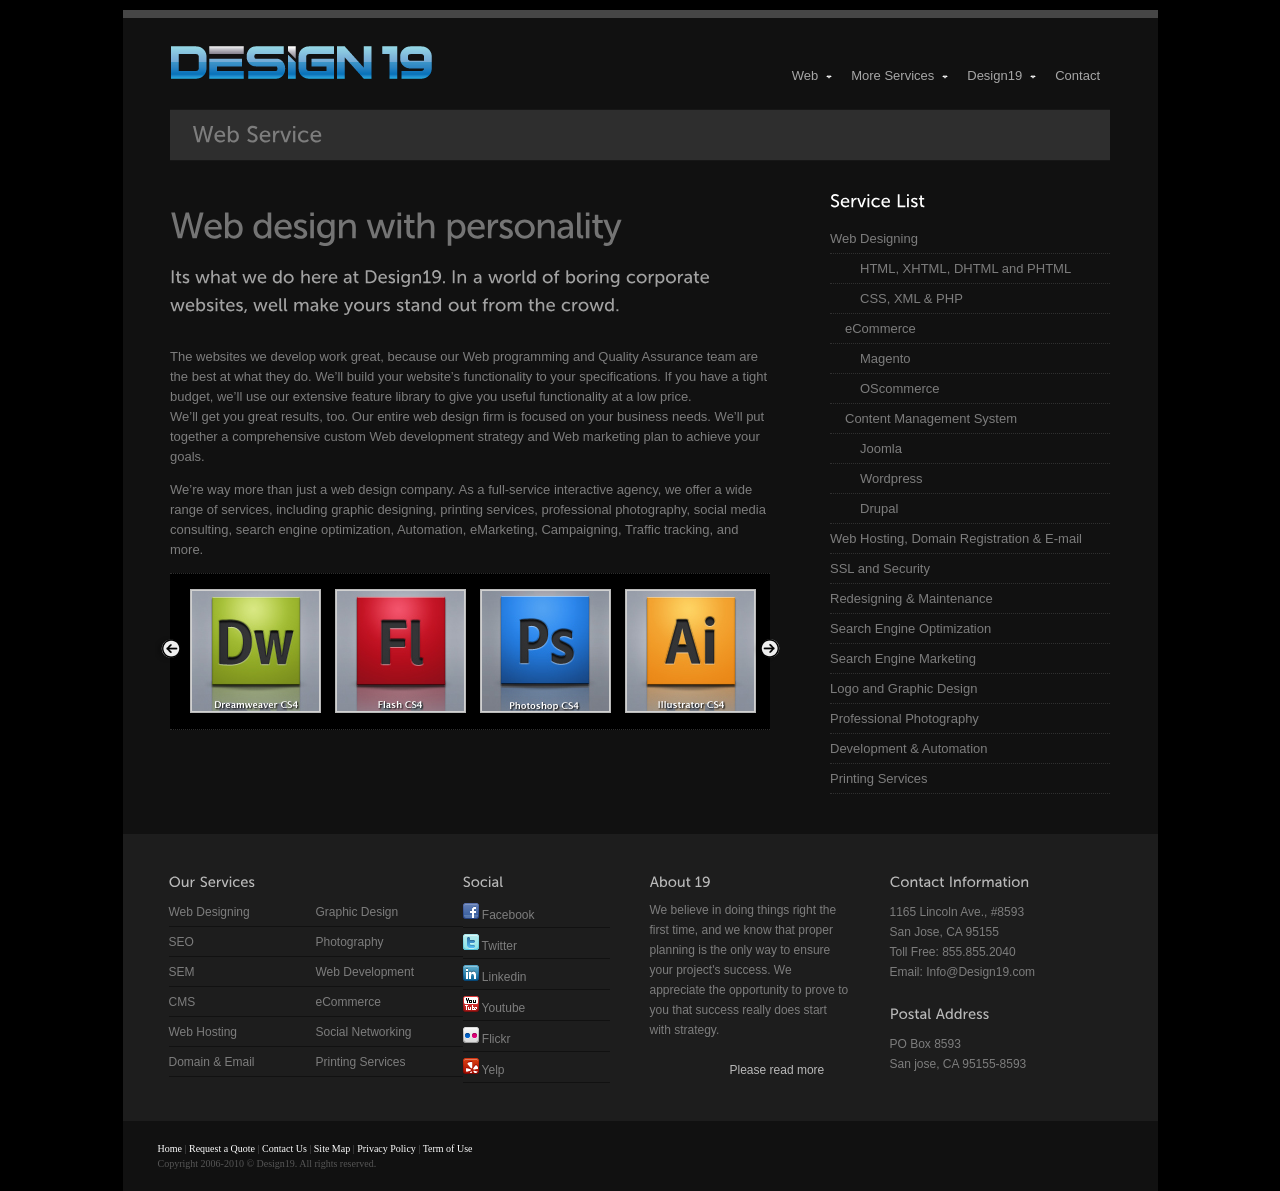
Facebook (499, 915)
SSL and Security (880, 568)
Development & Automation (909, 748)
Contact (1077, 75)
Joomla (881, 448)
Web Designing (874, 238)
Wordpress (891, 478)
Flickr (487, 1039)
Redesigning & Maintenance (911, 598)
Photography (350, 942)
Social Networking (364, 1032)
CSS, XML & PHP (911, 298)
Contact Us (284, 1148)
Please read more (777, 1070)
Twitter (490, 946)
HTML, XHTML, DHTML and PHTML (965, 268)
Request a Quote (222, 1148)
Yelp (484, 1070)
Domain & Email (212, 1062)
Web (813, 75)
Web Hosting (203, 1032)
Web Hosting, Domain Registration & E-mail (956, 538)
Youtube (494, 1008)
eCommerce (880, 328)
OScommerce (899, 388)
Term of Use (448, 1148)
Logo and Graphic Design (903, 688)
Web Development (365, 972)
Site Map (332, 1148)
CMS (182, 1002)
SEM (182, 972)
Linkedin (495, 977)
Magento (885, 358)
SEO (181, 942)
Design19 (1002, 75)
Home (170, 1148)
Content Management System (931, 418)
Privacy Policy (386, 1148)
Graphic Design (357, 912)
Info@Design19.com (980, 972)
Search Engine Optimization (910, 628)
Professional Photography (904, 718)
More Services (900, 75)
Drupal (879, 508)
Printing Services (879, 778)
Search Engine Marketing (903, 658)
